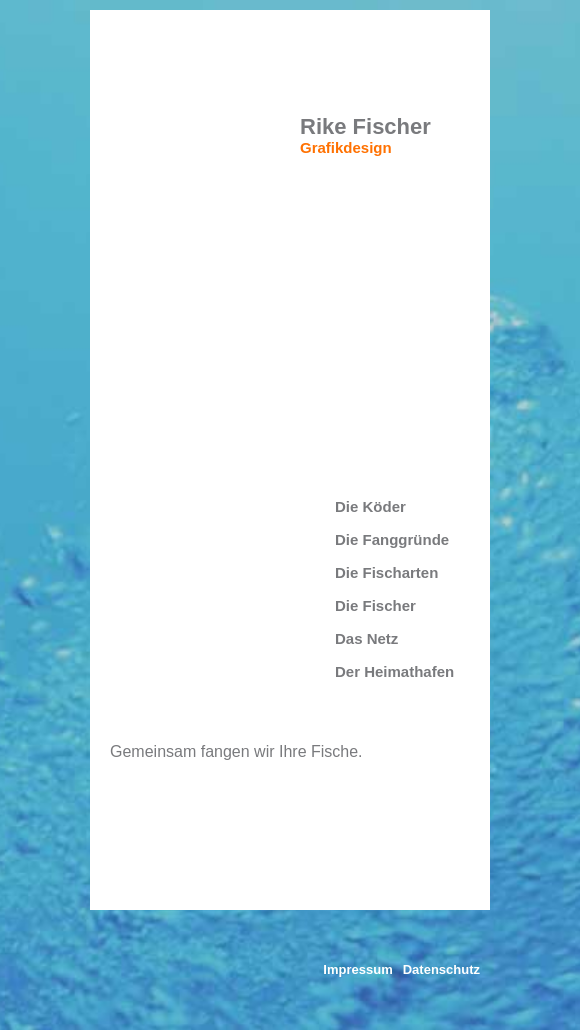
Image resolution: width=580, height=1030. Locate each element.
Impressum (357, 969)
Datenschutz (441, 969)
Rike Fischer (365, 126)
